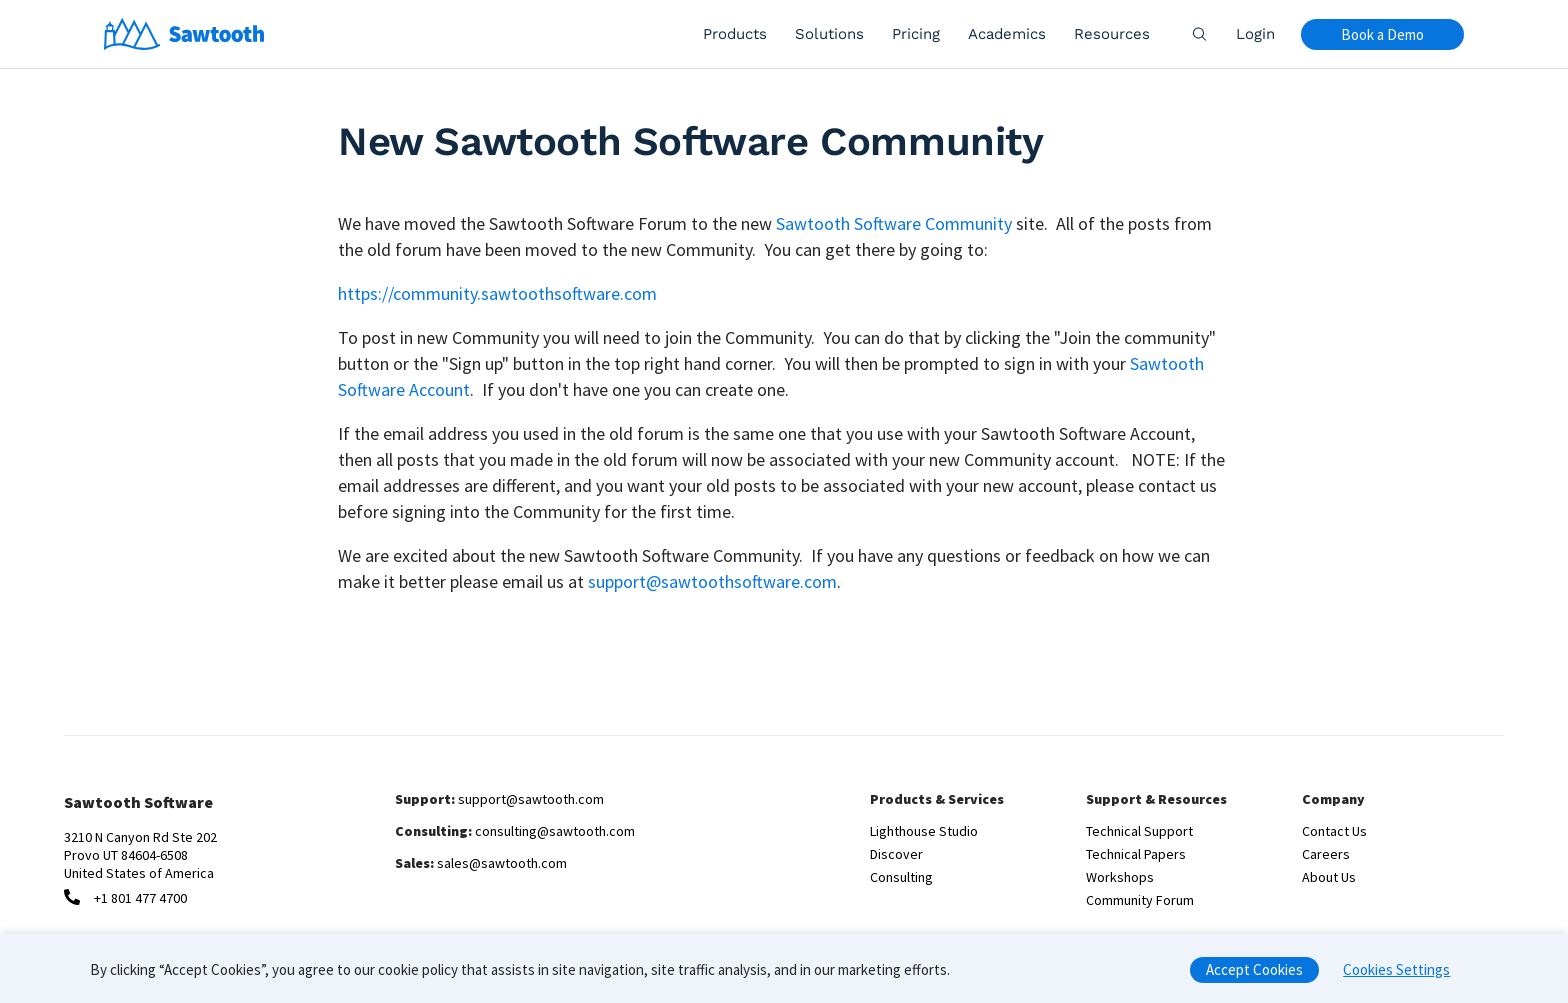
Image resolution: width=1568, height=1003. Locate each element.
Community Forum (1140, 900)
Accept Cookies (1254, 975)
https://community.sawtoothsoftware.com (497, 293)
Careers (1326, 854)
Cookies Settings (1396, 975)
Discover (896, 854)
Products (735, 34)
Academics (1007, 34)
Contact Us (1334, 831)
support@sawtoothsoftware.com (712, 581)
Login (1255, 34)
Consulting (901, 877)
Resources (1112, 34)
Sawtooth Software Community (894, 223)
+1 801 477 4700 (140, 898)
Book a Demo (1382, 34)
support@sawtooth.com (531, 799)
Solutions (829, 34)
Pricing (916, 34)
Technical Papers (1136, 854)
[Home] (184, 34)
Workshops (1120, 877)
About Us (1329, 877)
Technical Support (1139, 831)
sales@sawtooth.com (502, 863)
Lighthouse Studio (924, 831)
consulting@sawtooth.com (555, 831)
